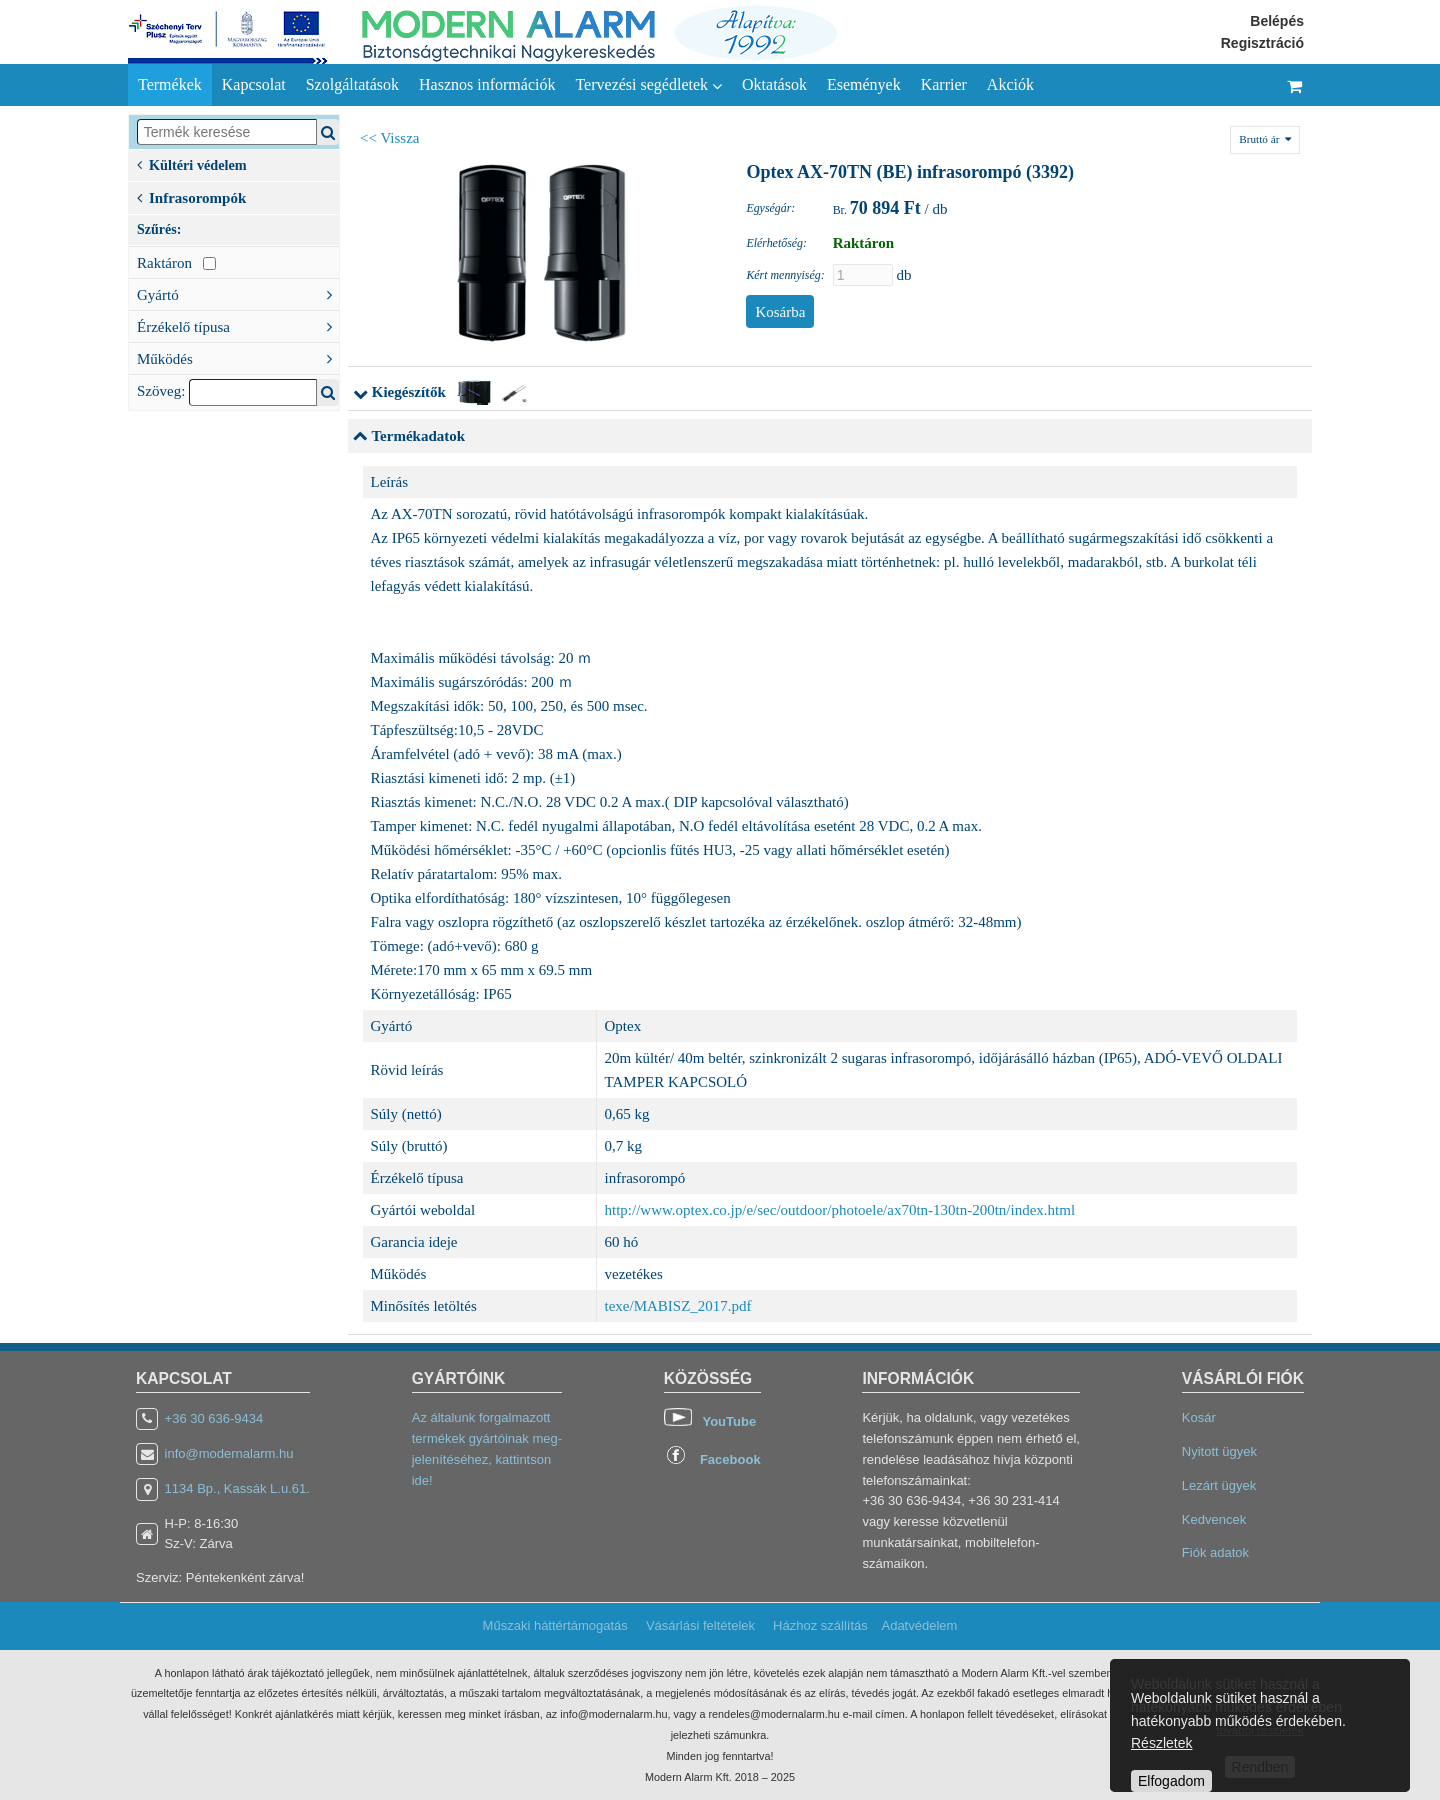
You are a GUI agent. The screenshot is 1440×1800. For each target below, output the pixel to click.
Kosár (1199, 1417)
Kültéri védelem (192, 163)
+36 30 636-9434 (214, 1418)
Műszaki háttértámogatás (555, 1625)
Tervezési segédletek (648, 85)
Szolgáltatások (352, 84)
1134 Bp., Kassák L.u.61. (237, 1488)
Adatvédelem (919, 1625)
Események (864, 84)
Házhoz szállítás (820, 1625)
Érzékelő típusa (238, 325)
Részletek (1161, 1743)
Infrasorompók (191, 196)
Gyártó (238, 293)
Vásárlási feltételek (700, 1625)
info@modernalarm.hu (229, 1453)
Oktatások (774, 84)
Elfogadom (1171, 1781)
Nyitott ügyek (1219, 1451)
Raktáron (176, 263)
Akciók (1010, 84)
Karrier (944, 84)
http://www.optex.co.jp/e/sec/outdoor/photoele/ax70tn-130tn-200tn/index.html (840, 1210)
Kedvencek (1214, 1519)
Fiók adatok (1215, 1552)
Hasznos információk (487, 84)
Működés (238, 357)
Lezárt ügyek (1219, 1485)
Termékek (170, 84)
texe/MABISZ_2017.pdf (678, 1306)
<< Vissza (390, 138)
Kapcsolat (254, 84)
